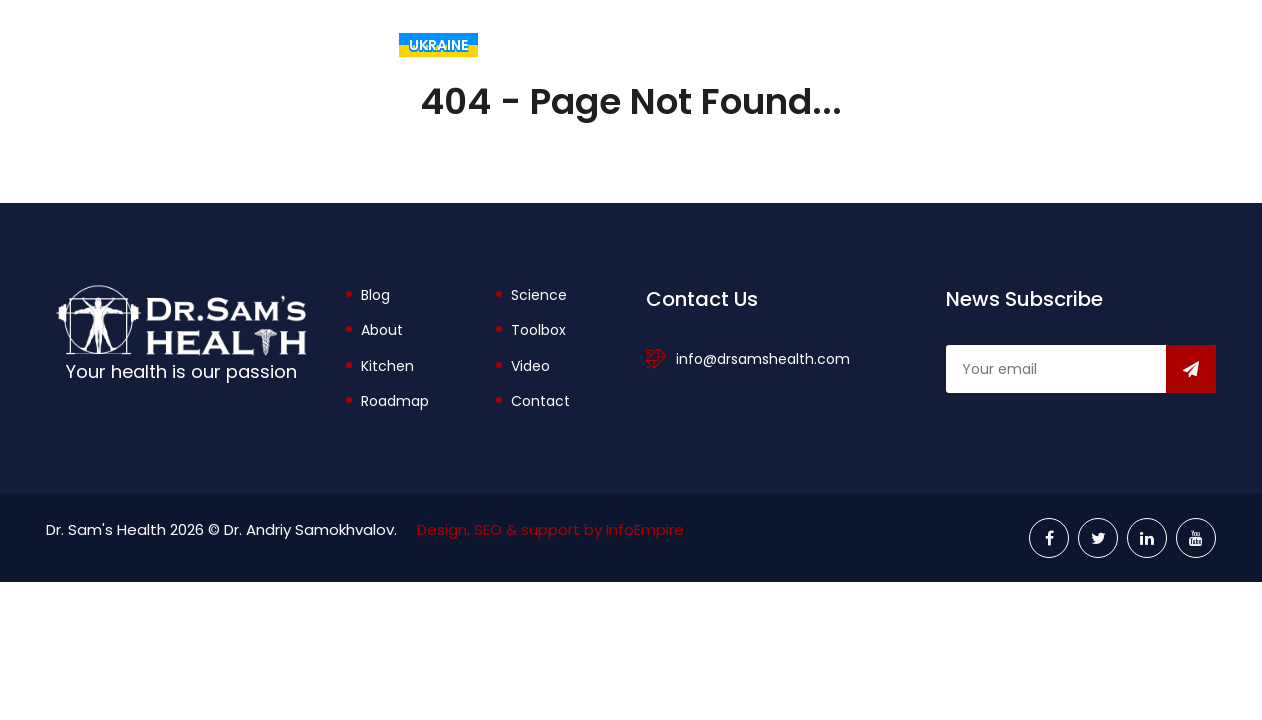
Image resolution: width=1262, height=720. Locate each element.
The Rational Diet (589, 45)
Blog (720, 45)
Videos (1169, 45)
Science (539, 295)
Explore (1053, 45)
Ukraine (438, 45)
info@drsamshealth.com (763, 359)
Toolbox (928, 45)
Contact (540, 401)
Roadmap (395, 401)
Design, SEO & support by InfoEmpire (550, 529)
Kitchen (387, 366)
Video (530, 366)
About (809, 45)
